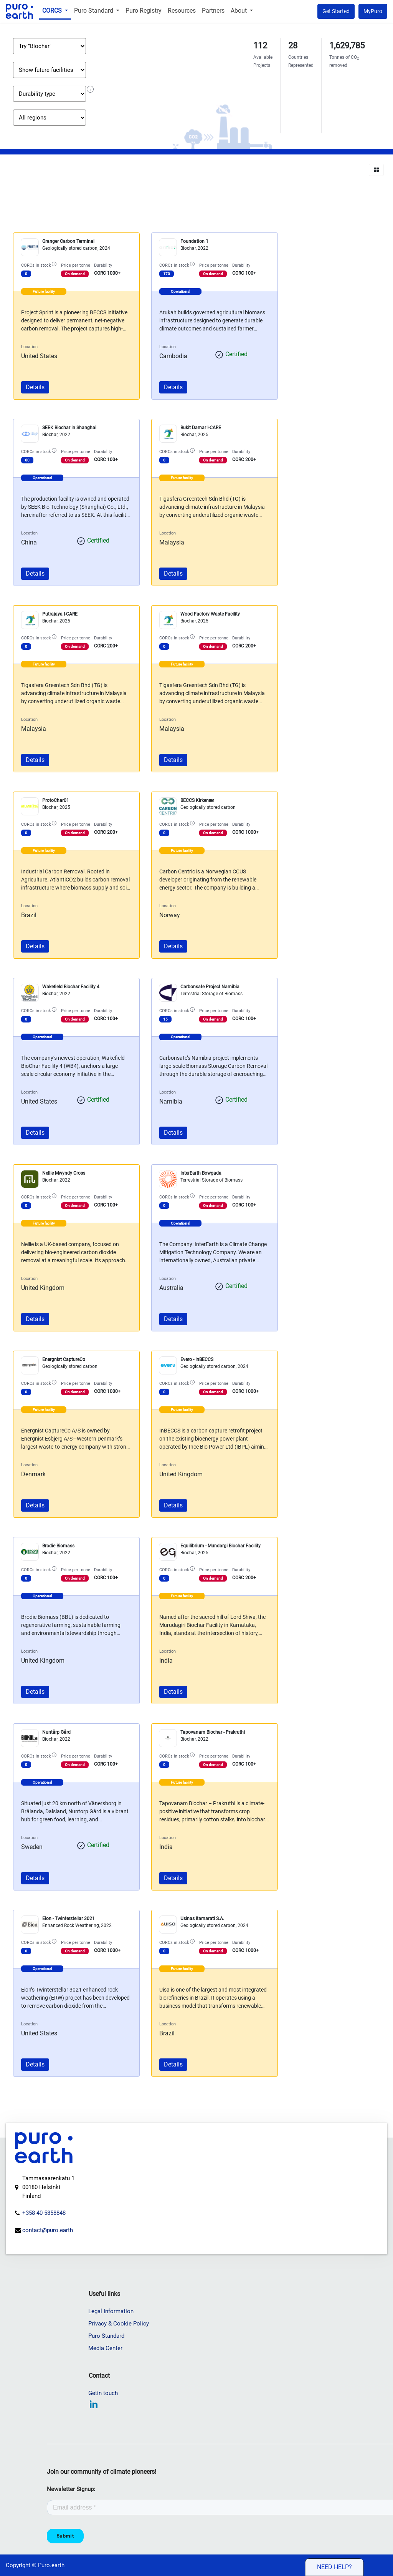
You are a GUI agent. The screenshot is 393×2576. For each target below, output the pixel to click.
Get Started (336, 11)
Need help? (334, 2567)
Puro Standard (107, 2335)
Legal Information (111, 2311)
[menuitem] (56, 11)
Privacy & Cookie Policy (119, 2323)
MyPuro (372, 11)
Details (35, 387)
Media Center (106, 2348)
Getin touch (104, 2393)
